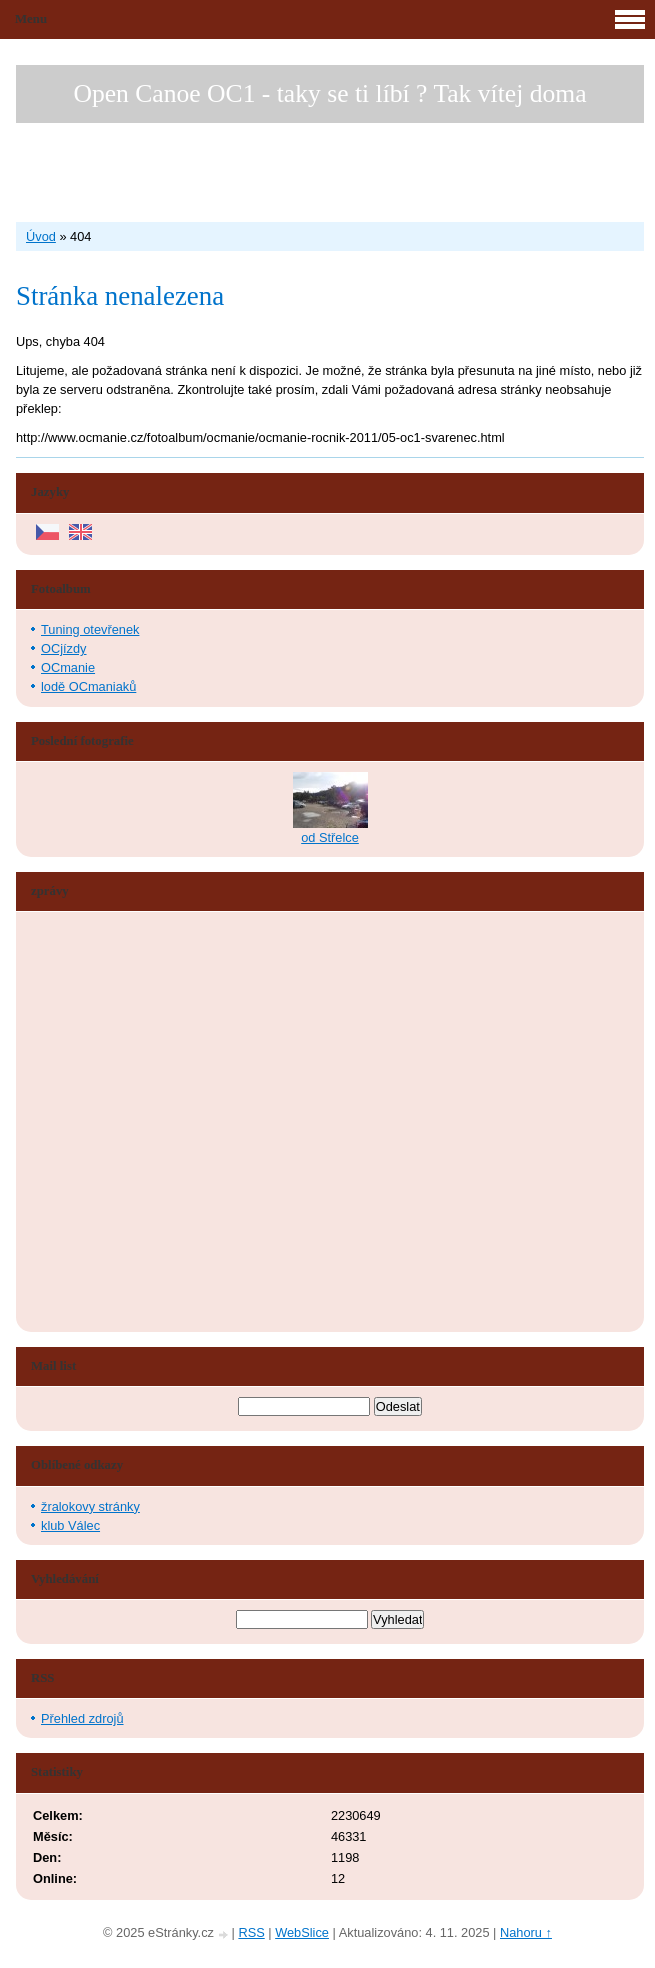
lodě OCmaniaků (88, 686)
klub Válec (70, 1525)
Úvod (41, 236)
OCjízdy (64, 648)
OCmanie (68, 667)
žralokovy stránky (90, 1506)
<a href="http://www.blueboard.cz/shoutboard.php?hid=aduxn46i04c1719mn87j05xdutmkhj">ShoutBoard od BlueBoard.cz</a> (106, 1122)
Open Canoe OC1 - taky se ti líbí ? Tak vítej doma (329, 93)
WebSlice (302, 1932)
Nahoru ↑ (526, 1932)
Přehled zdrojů (82, 1718)
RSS (251, 1932)
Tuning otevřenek (90, 629)
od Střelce (330, 837)
